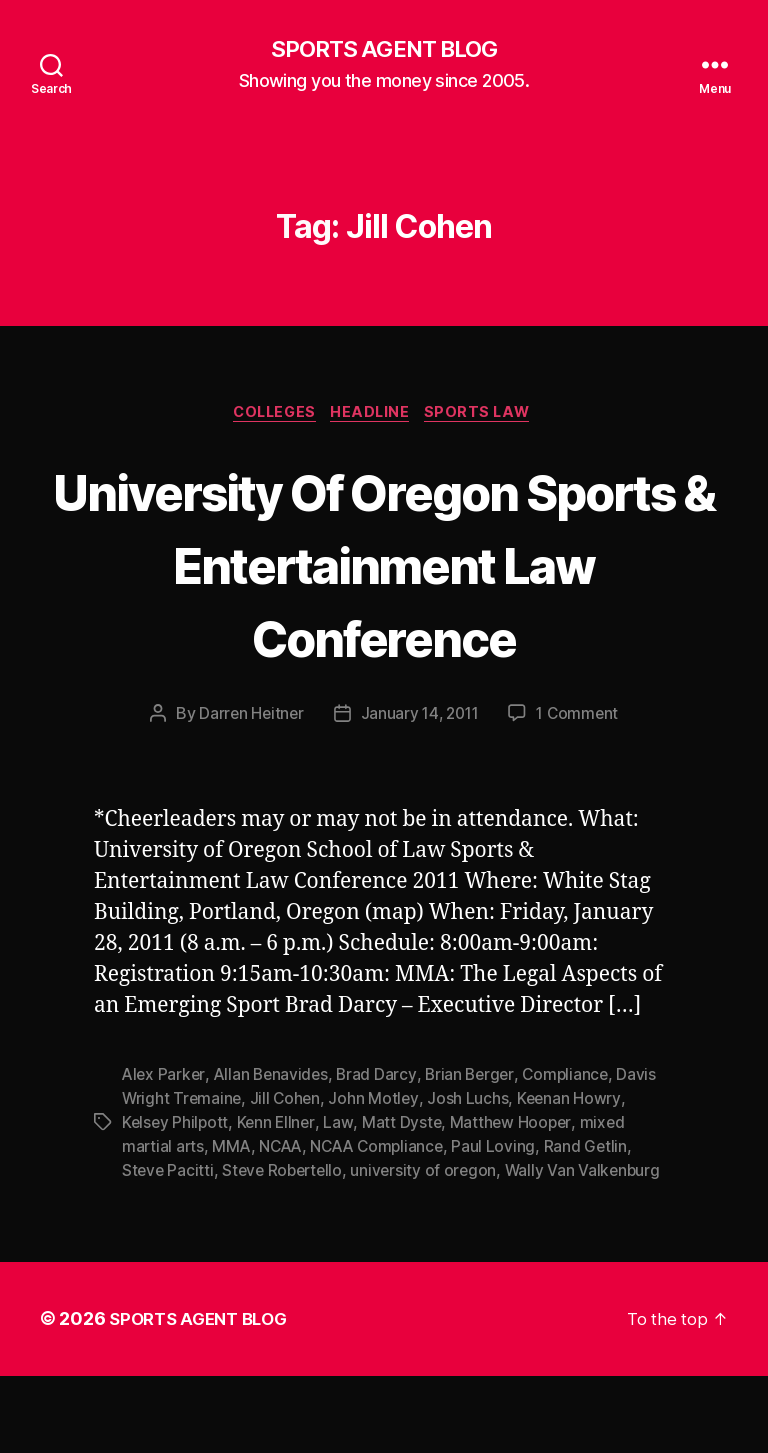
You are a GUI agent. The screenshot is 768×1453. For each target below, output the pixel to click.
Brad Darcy (382, 1152)
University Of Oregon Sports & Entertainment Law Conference (384, 602)
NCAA (285, 1224)
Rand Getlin (597, 1224)
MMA (233, 1224)
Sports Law (488, 416)
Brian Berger (477, 1152)
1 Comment (581, 791)
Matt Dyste (406, 1200)
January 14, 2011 (420, 791)
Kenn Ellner (279, 1200)
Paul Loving (505, 1224)
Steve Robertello (287, 1248)
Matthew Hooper (515, 1200)
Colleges (270, 416)
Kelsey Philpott (176, 1200)
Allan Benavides (275, 1152)
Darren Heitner (246, 791)
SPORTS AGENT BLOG (384, 50)
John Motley (378, 1176)
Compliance (575, 1152)
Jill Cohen (288, 1176)
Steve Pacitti (169, 1248)
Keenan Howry (573, 1176)
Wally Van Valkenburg (593, 1248)
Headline (373, 416)
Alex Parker (164, 1152)
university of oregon (432, 1248)
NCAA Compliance (385, 1224)
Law (342, 1200)
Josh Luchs (472, 1176)
